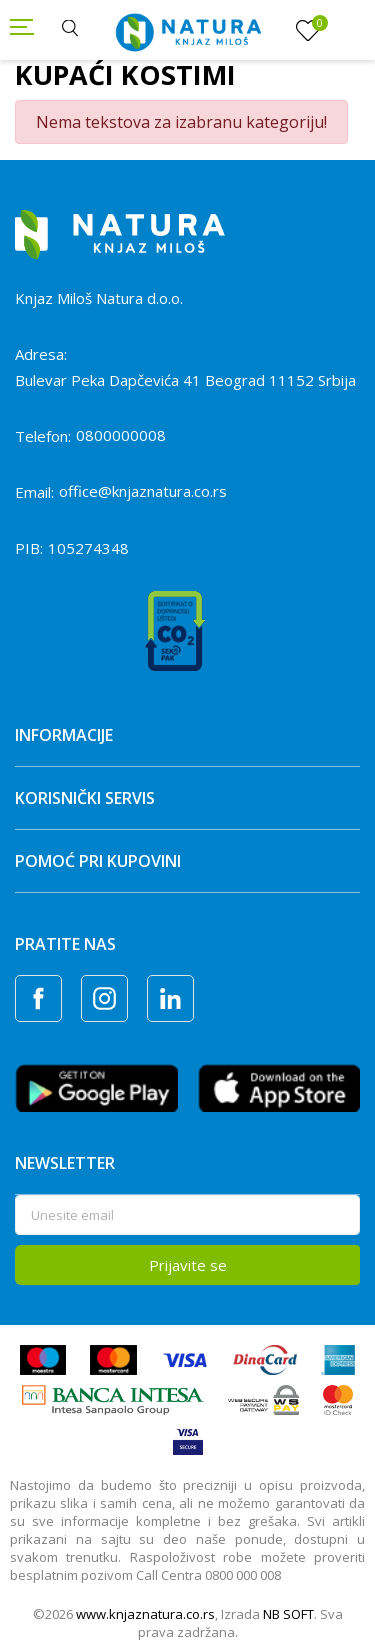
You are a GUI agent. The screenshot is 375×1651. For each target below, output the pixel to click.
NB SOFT (288, 1614)
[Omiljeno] (308, 31)
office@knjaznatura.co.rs (143, 491)
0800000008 (121, 435)
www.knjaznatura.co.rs (145, 1614)
